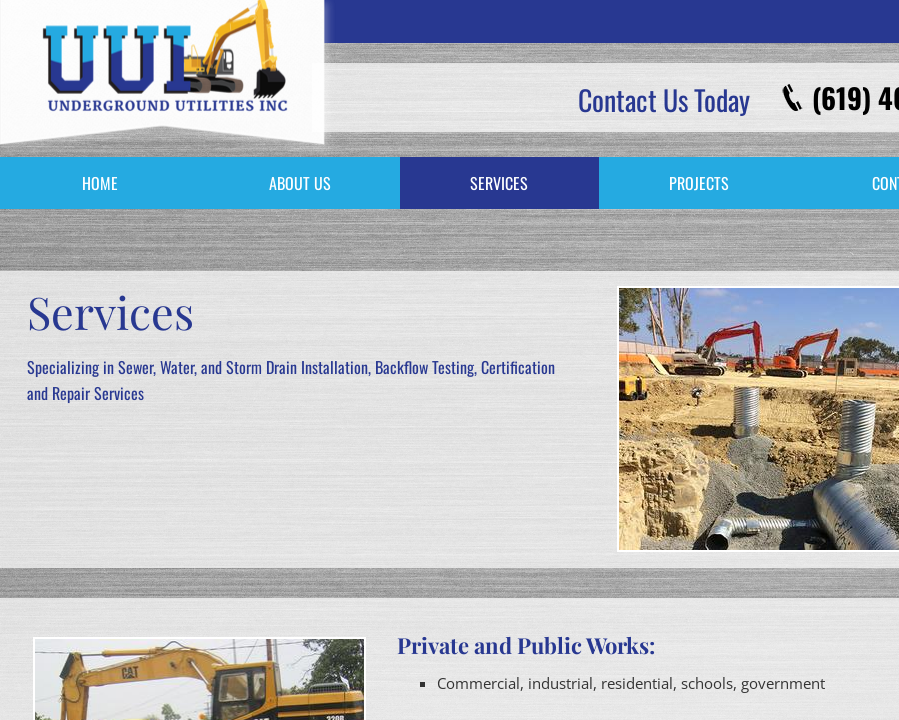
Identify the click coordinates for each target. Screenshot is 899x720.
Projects (699, 183)
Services (499, 183)
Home (100, 183)
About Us (300, 183)
